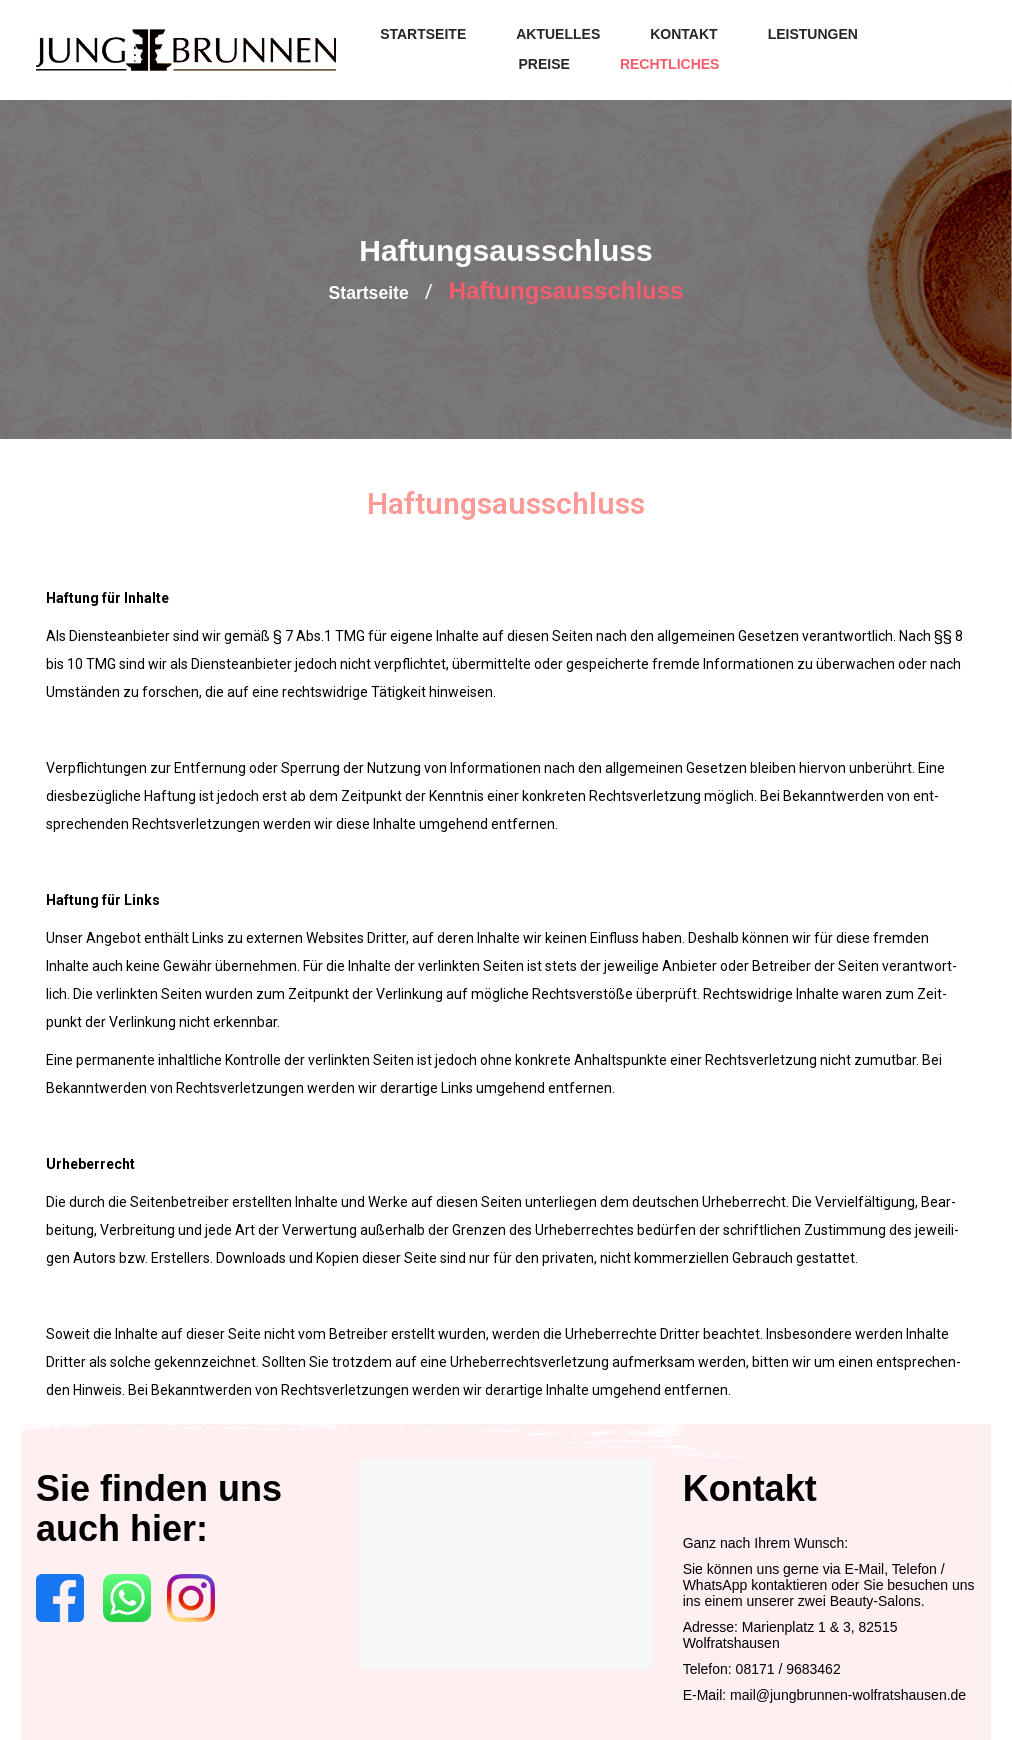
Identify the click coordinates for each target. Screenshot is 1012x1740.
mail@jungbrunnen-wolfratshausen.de (848, 1692)
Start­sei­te (368, 290)
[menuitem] (423, 35)
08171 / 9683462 (788, 1666)
